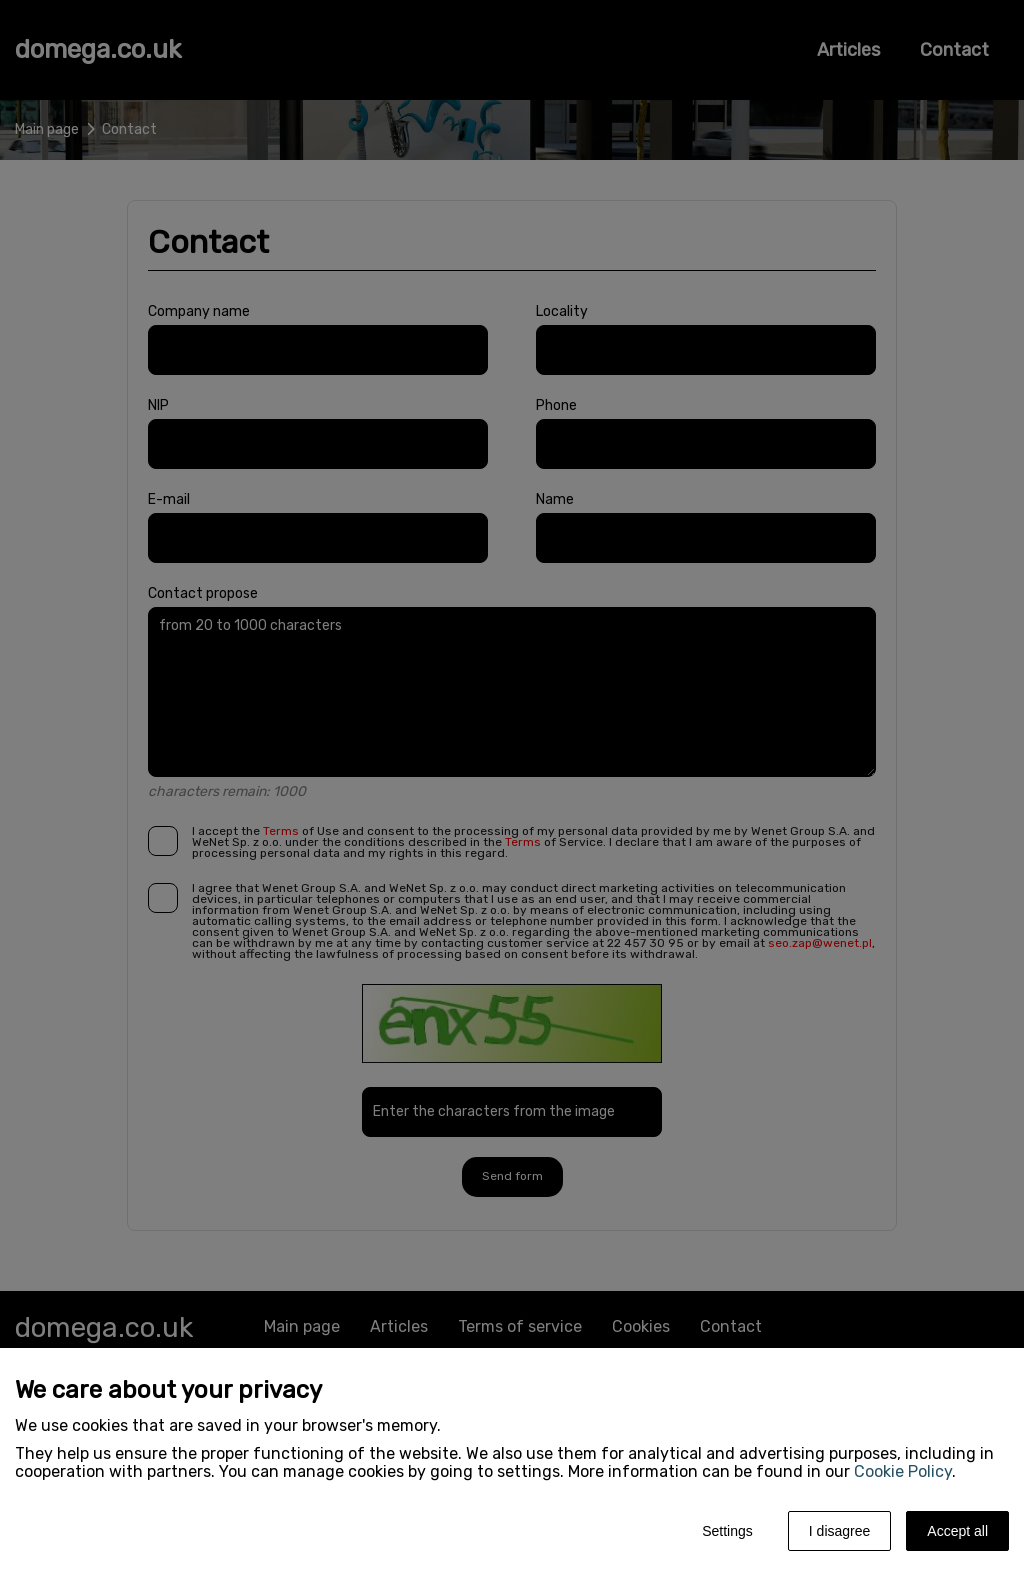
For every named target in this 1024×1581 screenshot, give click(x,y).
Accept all (957, 1531)
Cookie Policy (903, 1471)
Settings (727, 1531)
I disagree (839, 1531)
